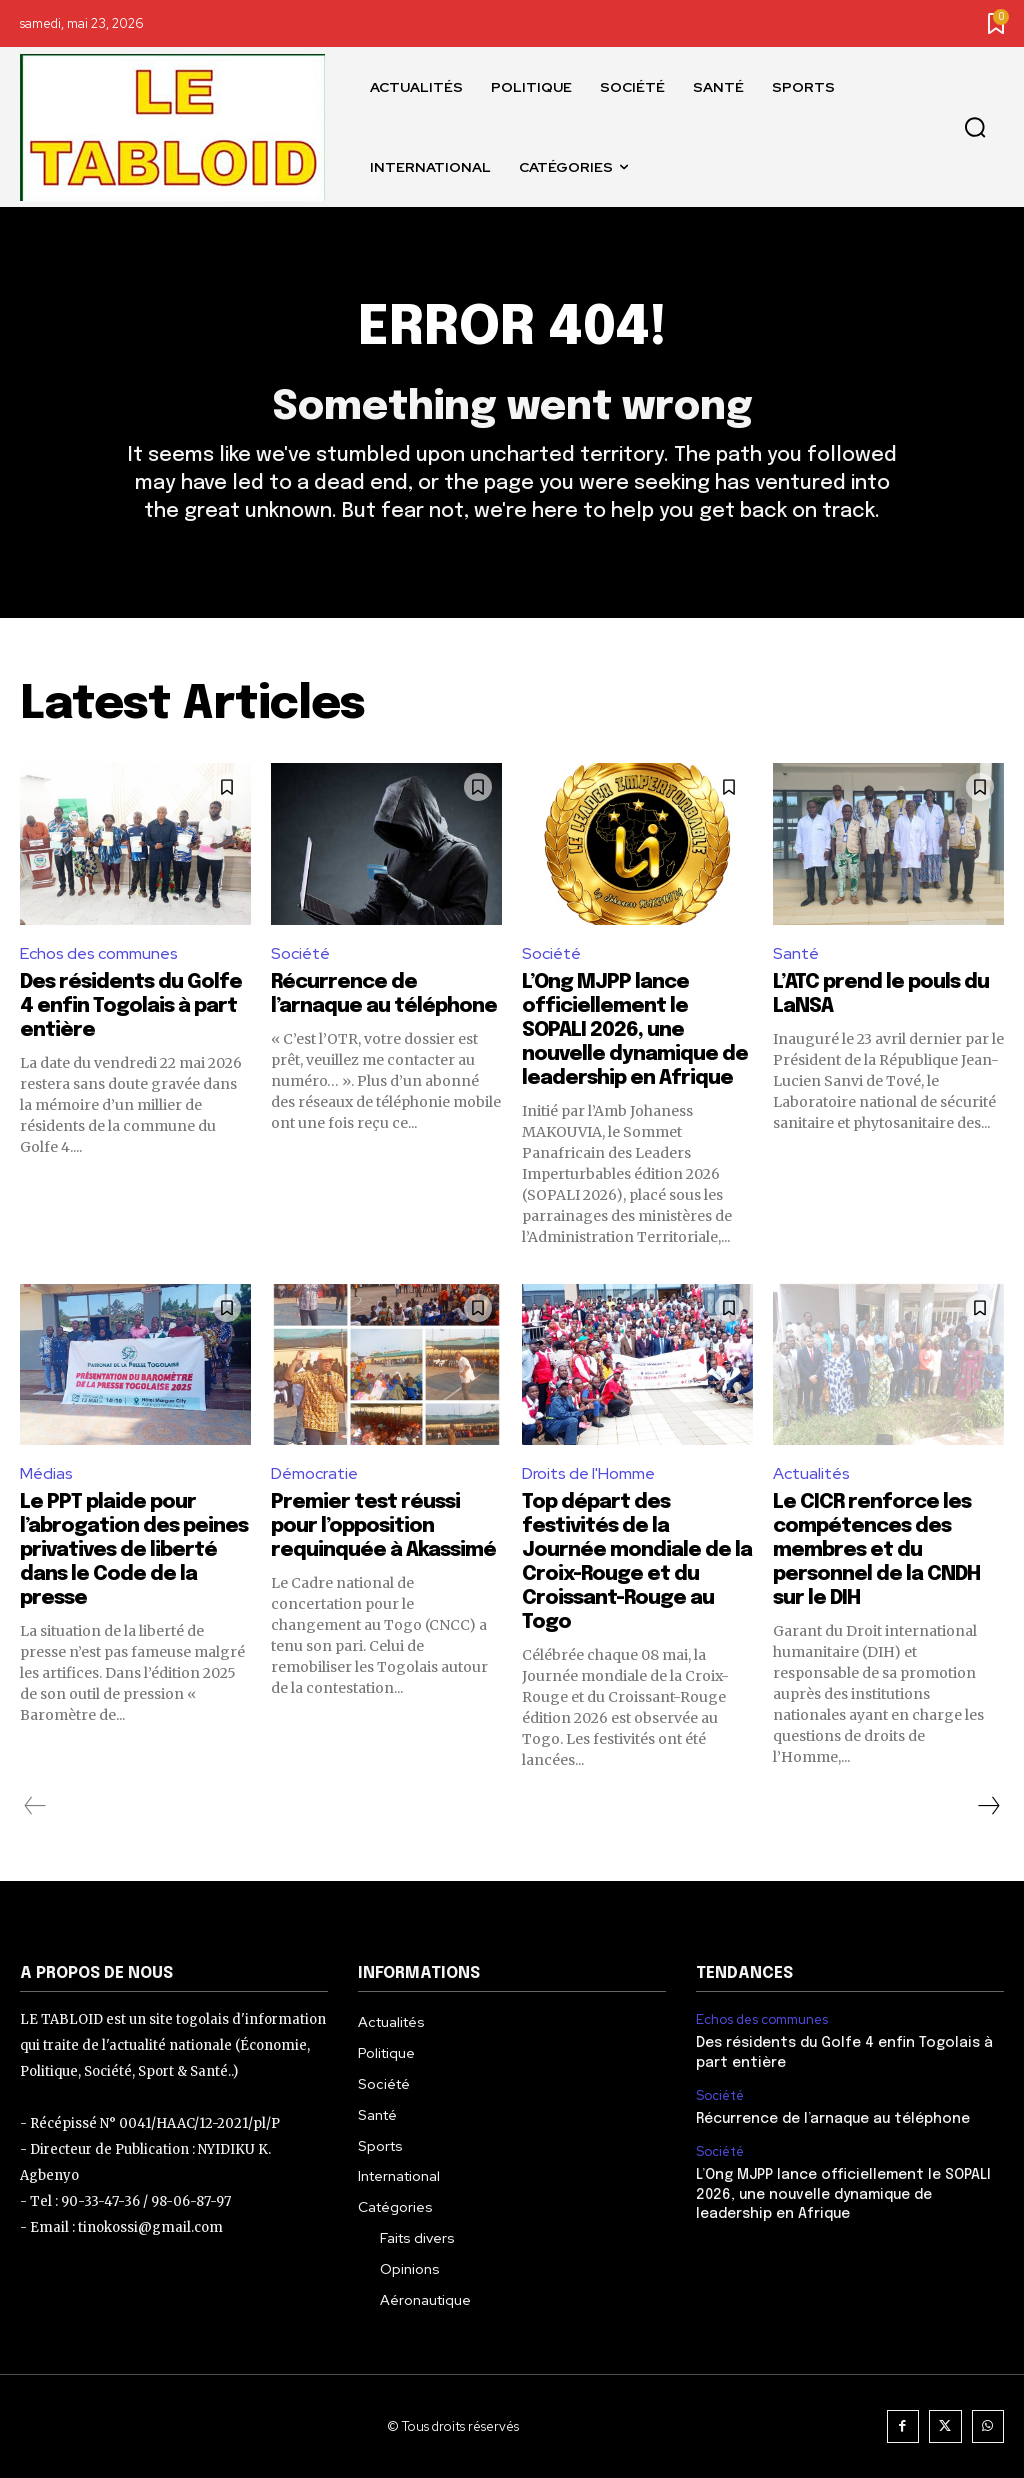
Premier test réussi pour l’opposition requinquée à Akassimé (383, 1526)
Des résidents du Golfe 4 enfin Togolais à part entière (131, 1006)
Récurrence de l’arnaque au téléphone (833, 2119)
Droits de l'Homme (588, 1473)
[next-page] (988, 1806)
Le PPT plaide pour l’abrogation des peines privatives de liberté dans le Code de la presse (134, 1550)
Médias (46, 1473)
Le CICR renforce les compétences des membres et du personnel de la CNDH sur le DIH (876, 1550)
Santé (796, 953)
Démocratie (314, 1473)
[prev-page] (35, 1806)
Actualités (811, 1473)
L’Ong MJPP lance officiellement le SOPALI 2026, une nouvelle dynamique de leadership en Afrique (635, 1030)
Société (300, 953)
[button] (975, 128)
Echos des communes (99, 953)
